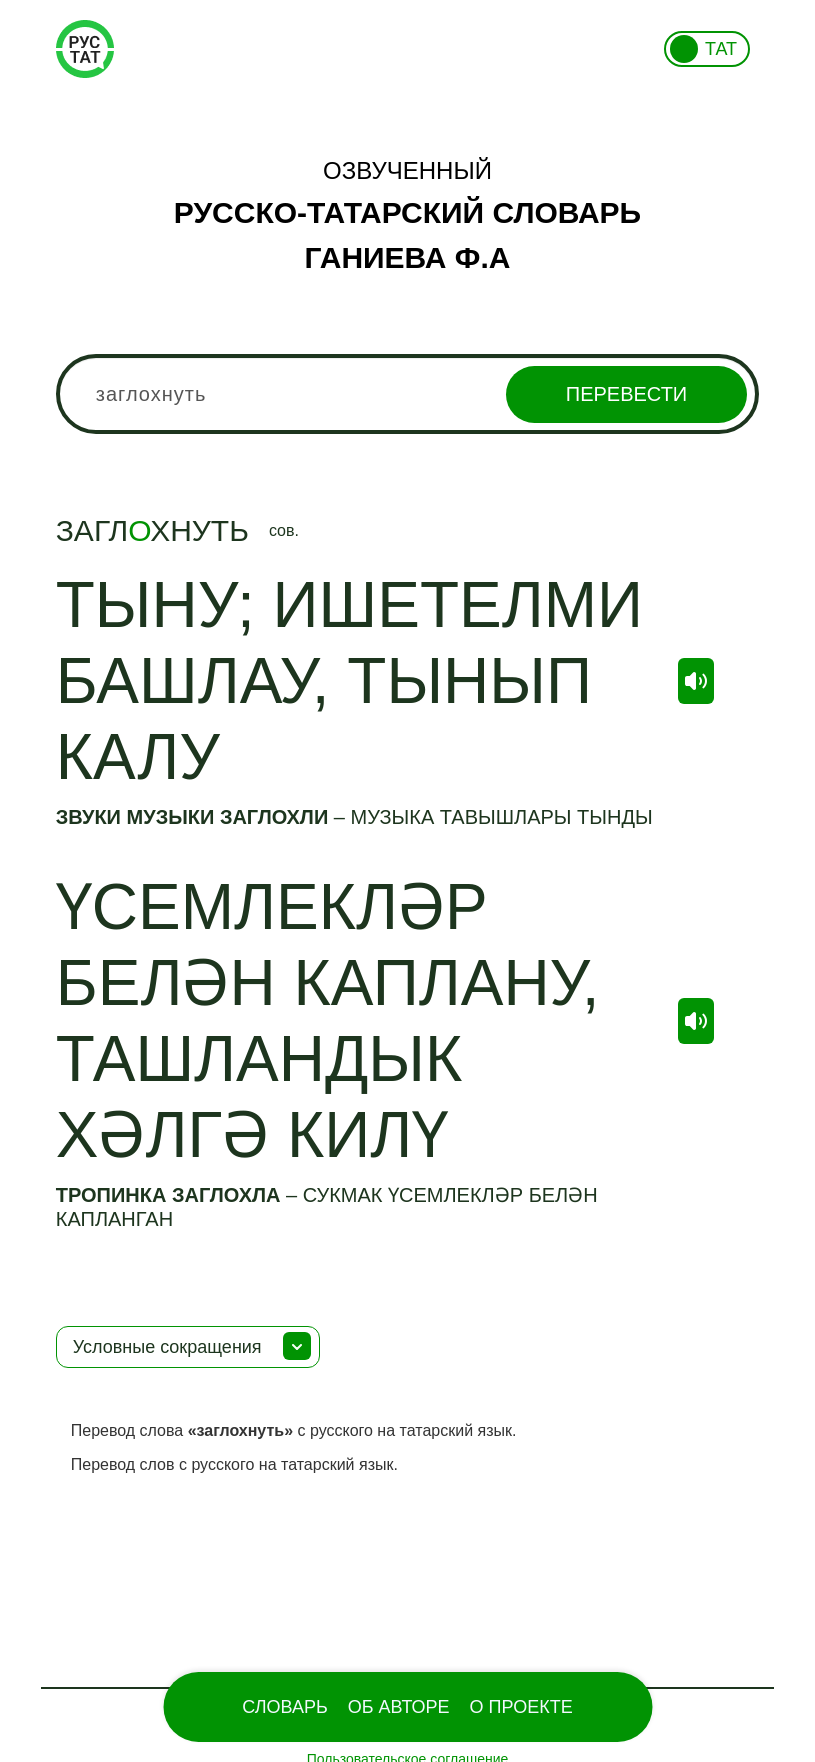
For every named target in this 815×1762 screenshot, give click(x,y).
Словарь (284, 1707)
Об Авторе (399, 1707)
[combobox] (408, 394)
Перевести (626, 394)
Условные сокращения (167, 1347)
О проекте (521, 1707)
